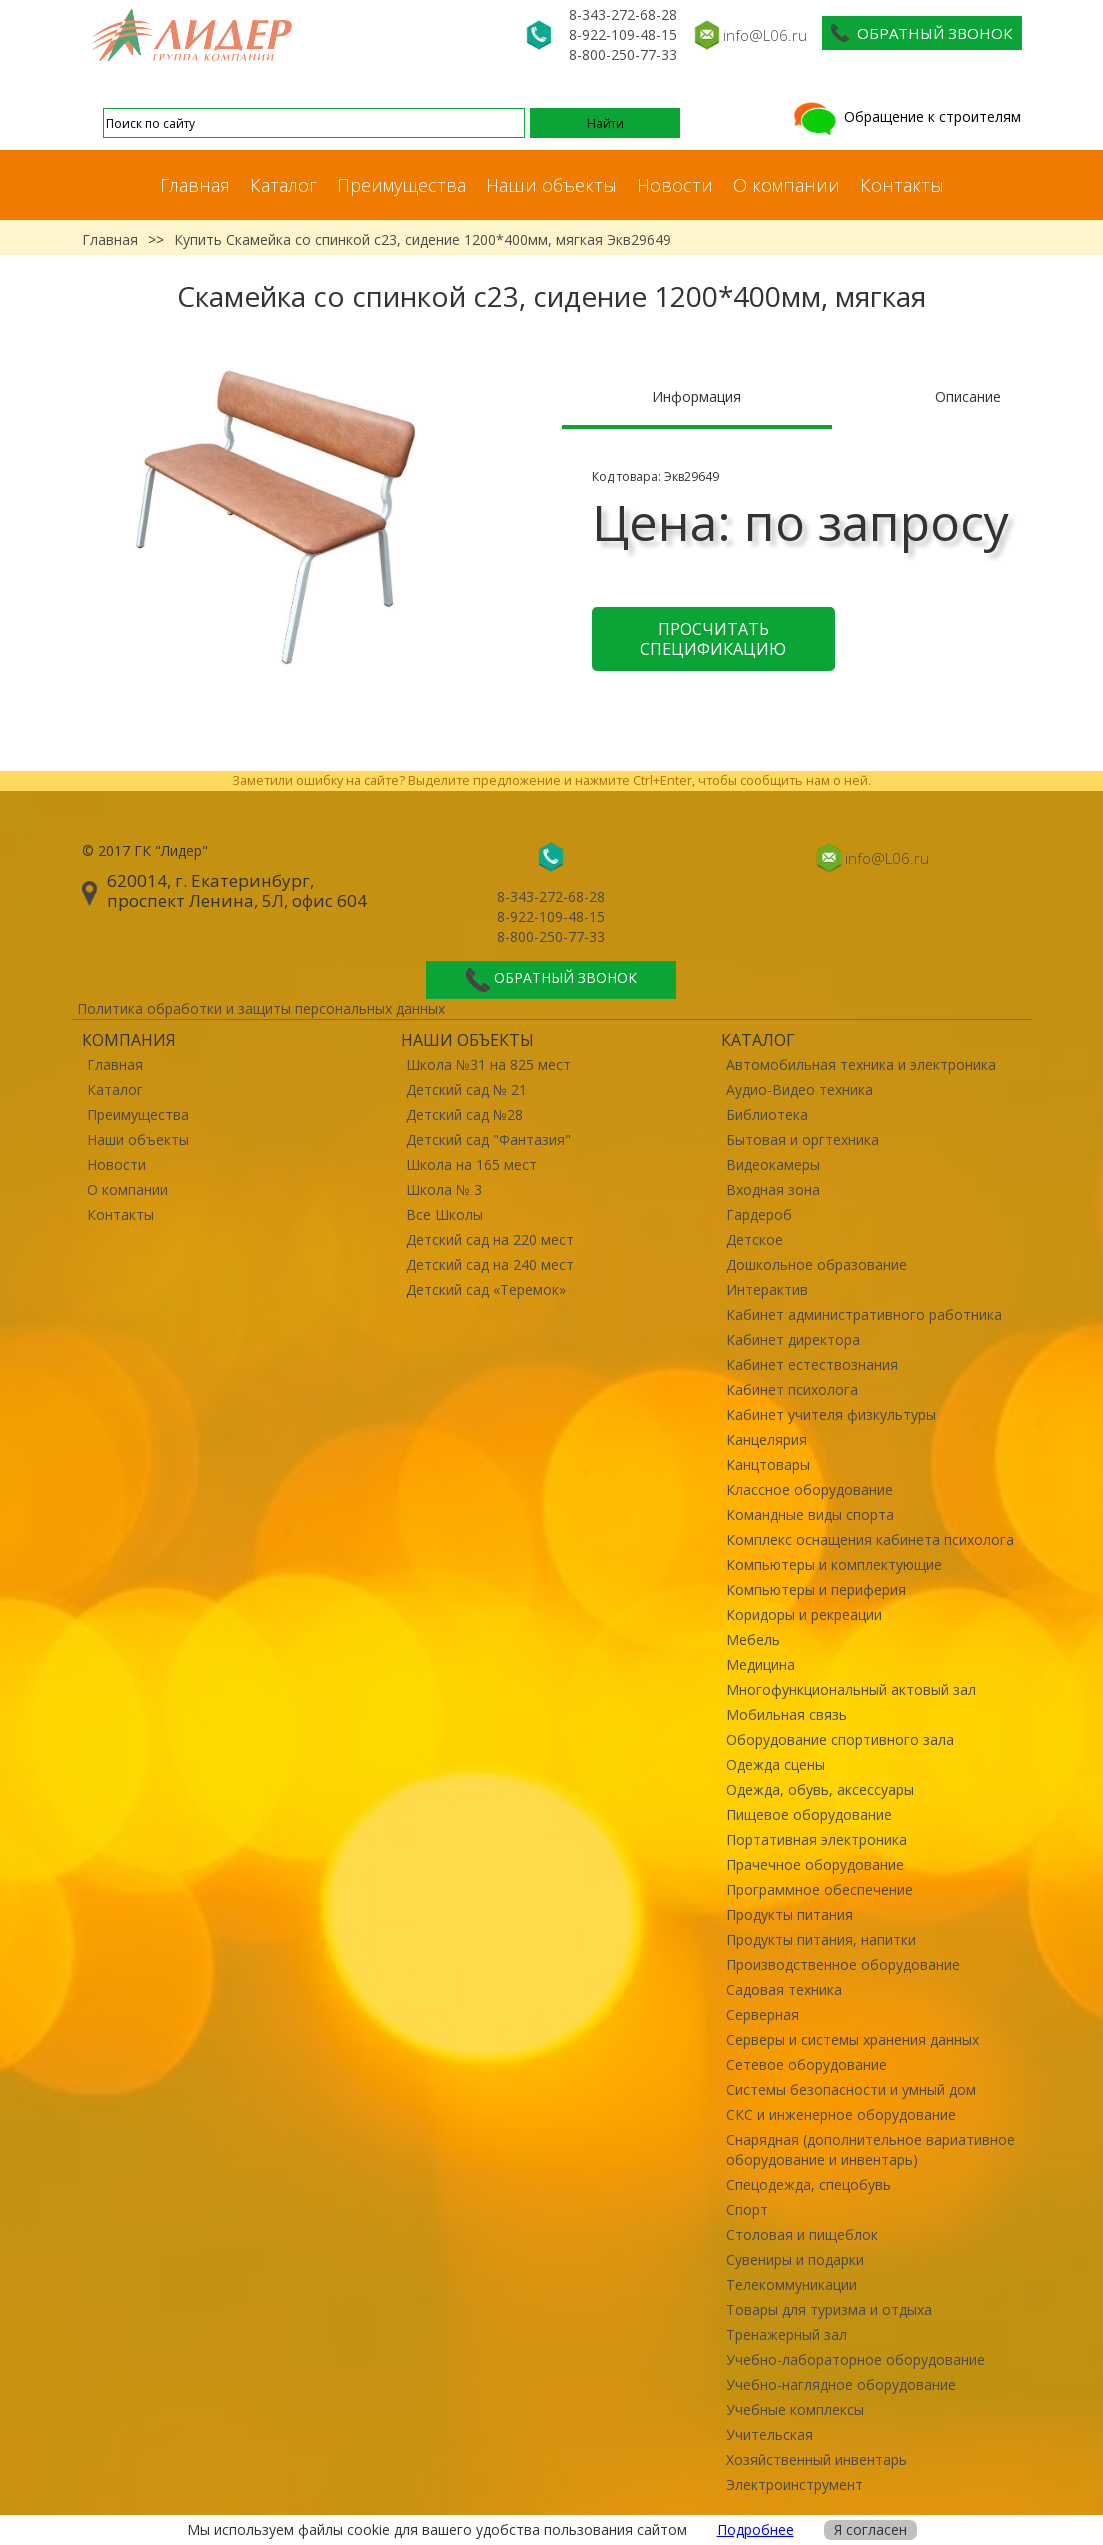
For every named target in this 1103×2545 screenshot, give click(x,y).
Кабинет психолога (792, 1389)
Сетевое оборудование (806, 2064)
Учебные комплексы (795, 2409)
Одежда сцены (775, 1764)
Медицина (760, 1664)
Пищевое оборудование (809, 1814)
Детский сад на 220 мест (490, 1239)
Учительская (769, 2434)
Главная (195, 185)
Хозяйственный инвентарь (816, 2459)
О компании (786, 185)
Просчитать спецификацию (713, 639)
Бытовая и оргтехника (802, 1139)
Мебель (753, 1639)
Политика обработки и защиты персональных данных (261, 1008)
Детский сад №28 (464, 1114)
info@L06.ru (765, 35)
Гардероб (759, 1214)
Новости (675, 185)
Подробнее (755, 2529)
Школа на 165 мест (471, 1164)
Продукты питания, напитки (821, 1939)
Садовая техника (784, 1989)
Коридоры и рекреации (804, 1614)
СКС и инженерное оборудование (841, 2114)
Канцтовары (768, 1464)
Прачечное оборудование (815, 1864)
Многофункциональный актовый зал (851, 1689)
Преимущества (401, 185)
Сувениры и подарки (795, 2259)
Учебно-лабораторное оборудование (855, 2359)
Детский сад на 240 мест (490, 1264)
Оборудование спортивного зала (840, 1739)
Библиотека (767, 1114)
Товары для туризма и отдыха (829, 2309)
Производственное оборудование (843, 1964)
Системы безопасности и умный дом (851, 2089)
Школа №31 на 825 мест (488, 1064)
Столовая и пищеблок (802, 2234)
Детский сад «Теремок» (486, 1289)
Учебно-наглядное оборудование (841, 2384)
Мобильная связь (786, 1714)
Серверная (762, 2014)
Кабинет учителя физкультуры (831, 1414)
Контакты (902, 185)
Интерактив (767, 1289)
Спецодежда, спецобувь (808, 2184)
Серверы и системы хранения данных (852, 2039)
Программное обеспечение (819, 1889)
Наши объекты (551, 185)
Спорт (747, 2209)
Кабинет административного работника (864, 1314)
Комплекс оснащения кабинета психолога (870, 1539)
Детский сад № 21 (466, 1089)
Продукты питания (789, 1914)
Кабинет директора (793, 1339)
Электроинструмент (794, 2484)
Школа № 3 (444, 1189)
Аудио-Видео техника (799, 1089)
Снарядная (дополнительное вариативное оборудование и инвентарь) (870, 2149)
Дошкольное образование (816, 1264)
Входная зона (773, 1189)
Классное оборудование (809, 1489)
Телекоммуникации (791, 2284)
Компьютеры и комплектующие (834, 1564)
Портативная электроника (816, 1839)
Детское (754, 1239)
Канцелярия (766, 1439)
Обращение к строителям (905, 116)
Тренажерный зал (786, 2334)
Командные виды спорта (810, 1514)
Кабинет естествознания (812, 1364)
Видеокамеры (773, 1164)
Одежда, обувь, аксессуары (820, 1789)
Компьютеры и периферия (816, 1589)
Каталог (283, 185)
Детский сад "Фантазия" (488, 1139)
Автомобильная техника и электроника (861, 1064)
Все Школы (444, 1214)
